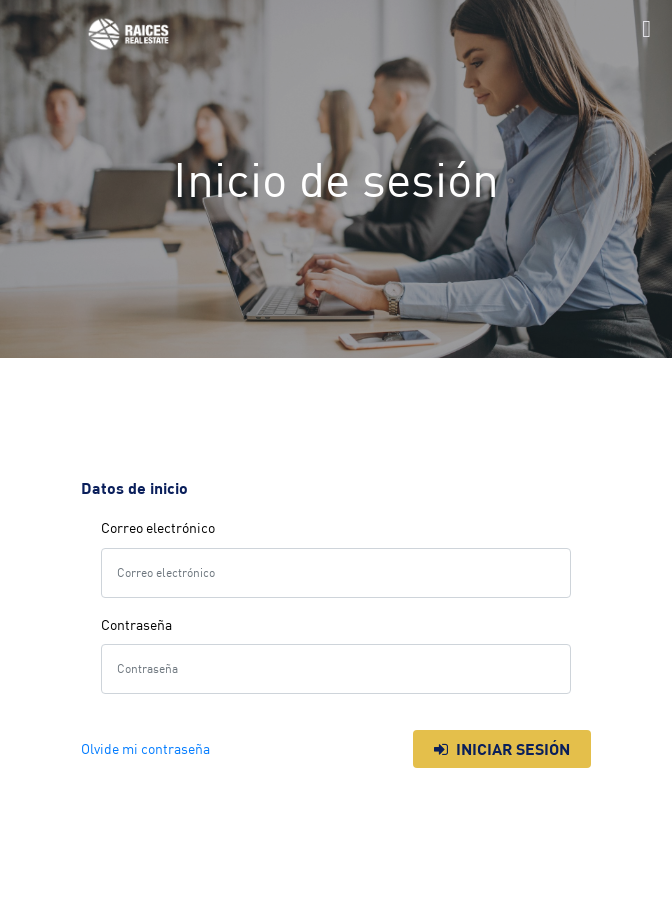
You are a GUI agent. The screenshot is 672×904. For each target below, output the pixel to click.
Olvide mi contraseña (145, 749)
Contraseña (136, 625)
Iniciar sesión (502, 749)
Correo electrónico (158, 528)
